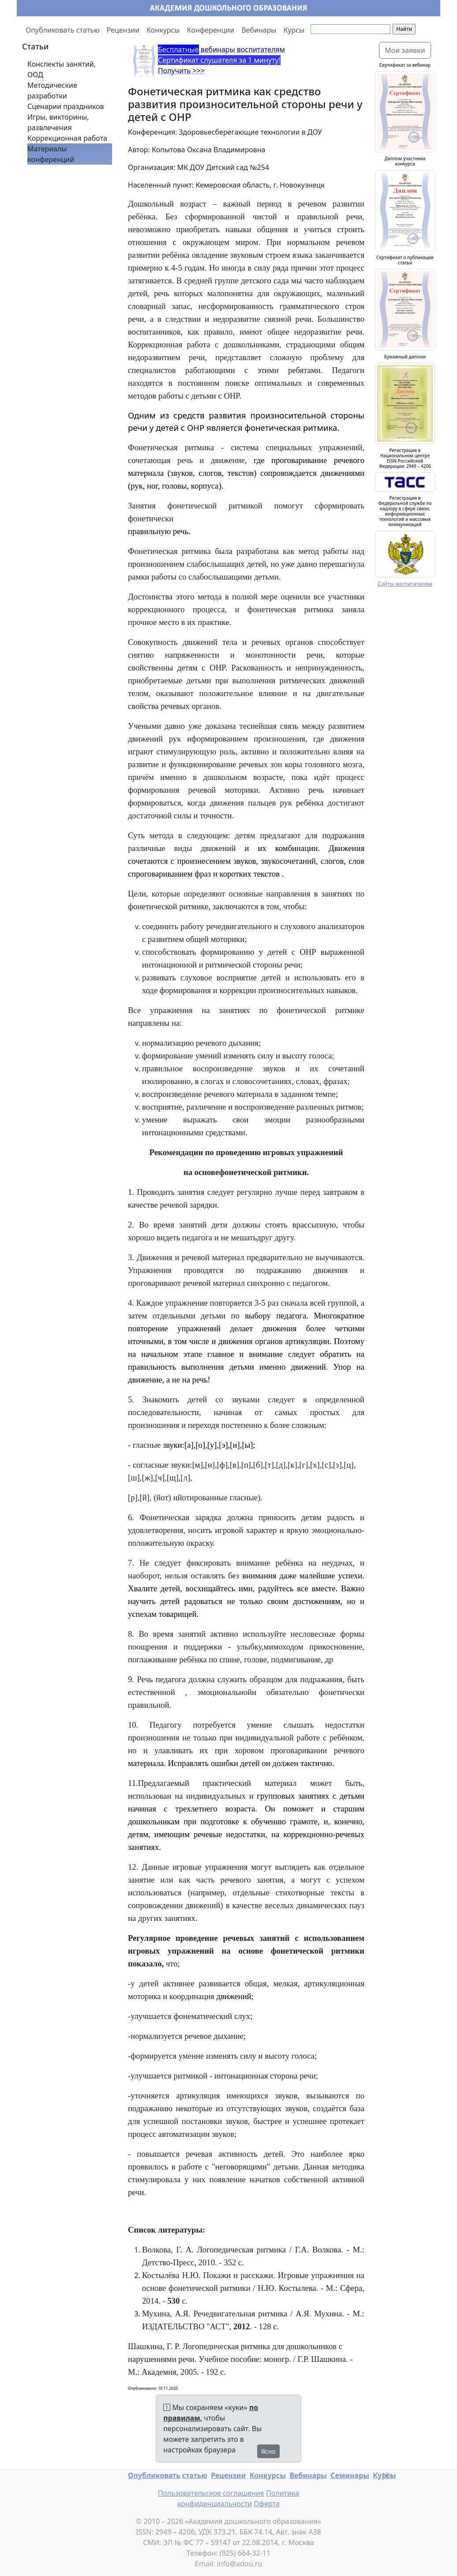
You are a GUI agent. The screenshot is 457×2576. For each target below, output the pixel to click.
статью (194, 2475)
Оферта (267, 2503)
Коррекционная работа (67, 138)
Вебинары (258, 30)
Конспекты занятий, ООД (61, 69)
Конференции (211, 30)
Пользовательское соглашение (211, 2493)
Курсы (294, 30)
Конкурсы (163, 30)
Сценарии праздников (65, 106)
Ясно (268, 2451)
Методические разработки (52, 90)
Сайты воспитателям (405, 584)
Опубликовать (154, 2475)
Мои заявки (405, 50)
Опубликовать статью (63, 30)
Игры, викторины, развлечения (58, 122)
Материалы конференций (50, 154)
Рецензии (123, 30)
